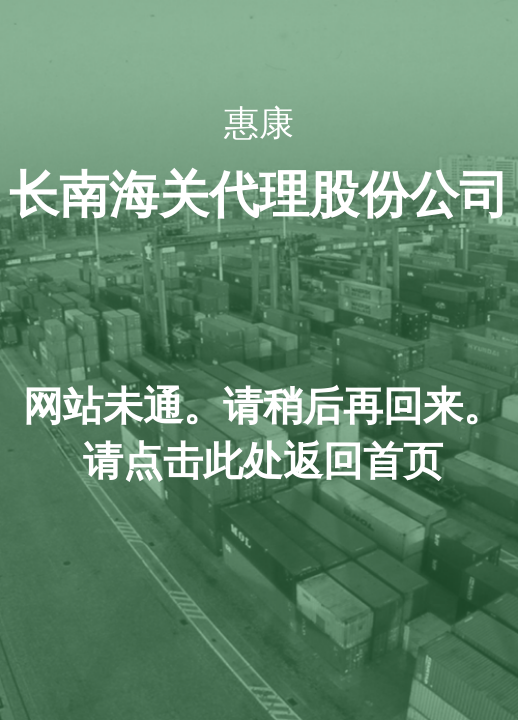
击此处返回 (263, 461)
